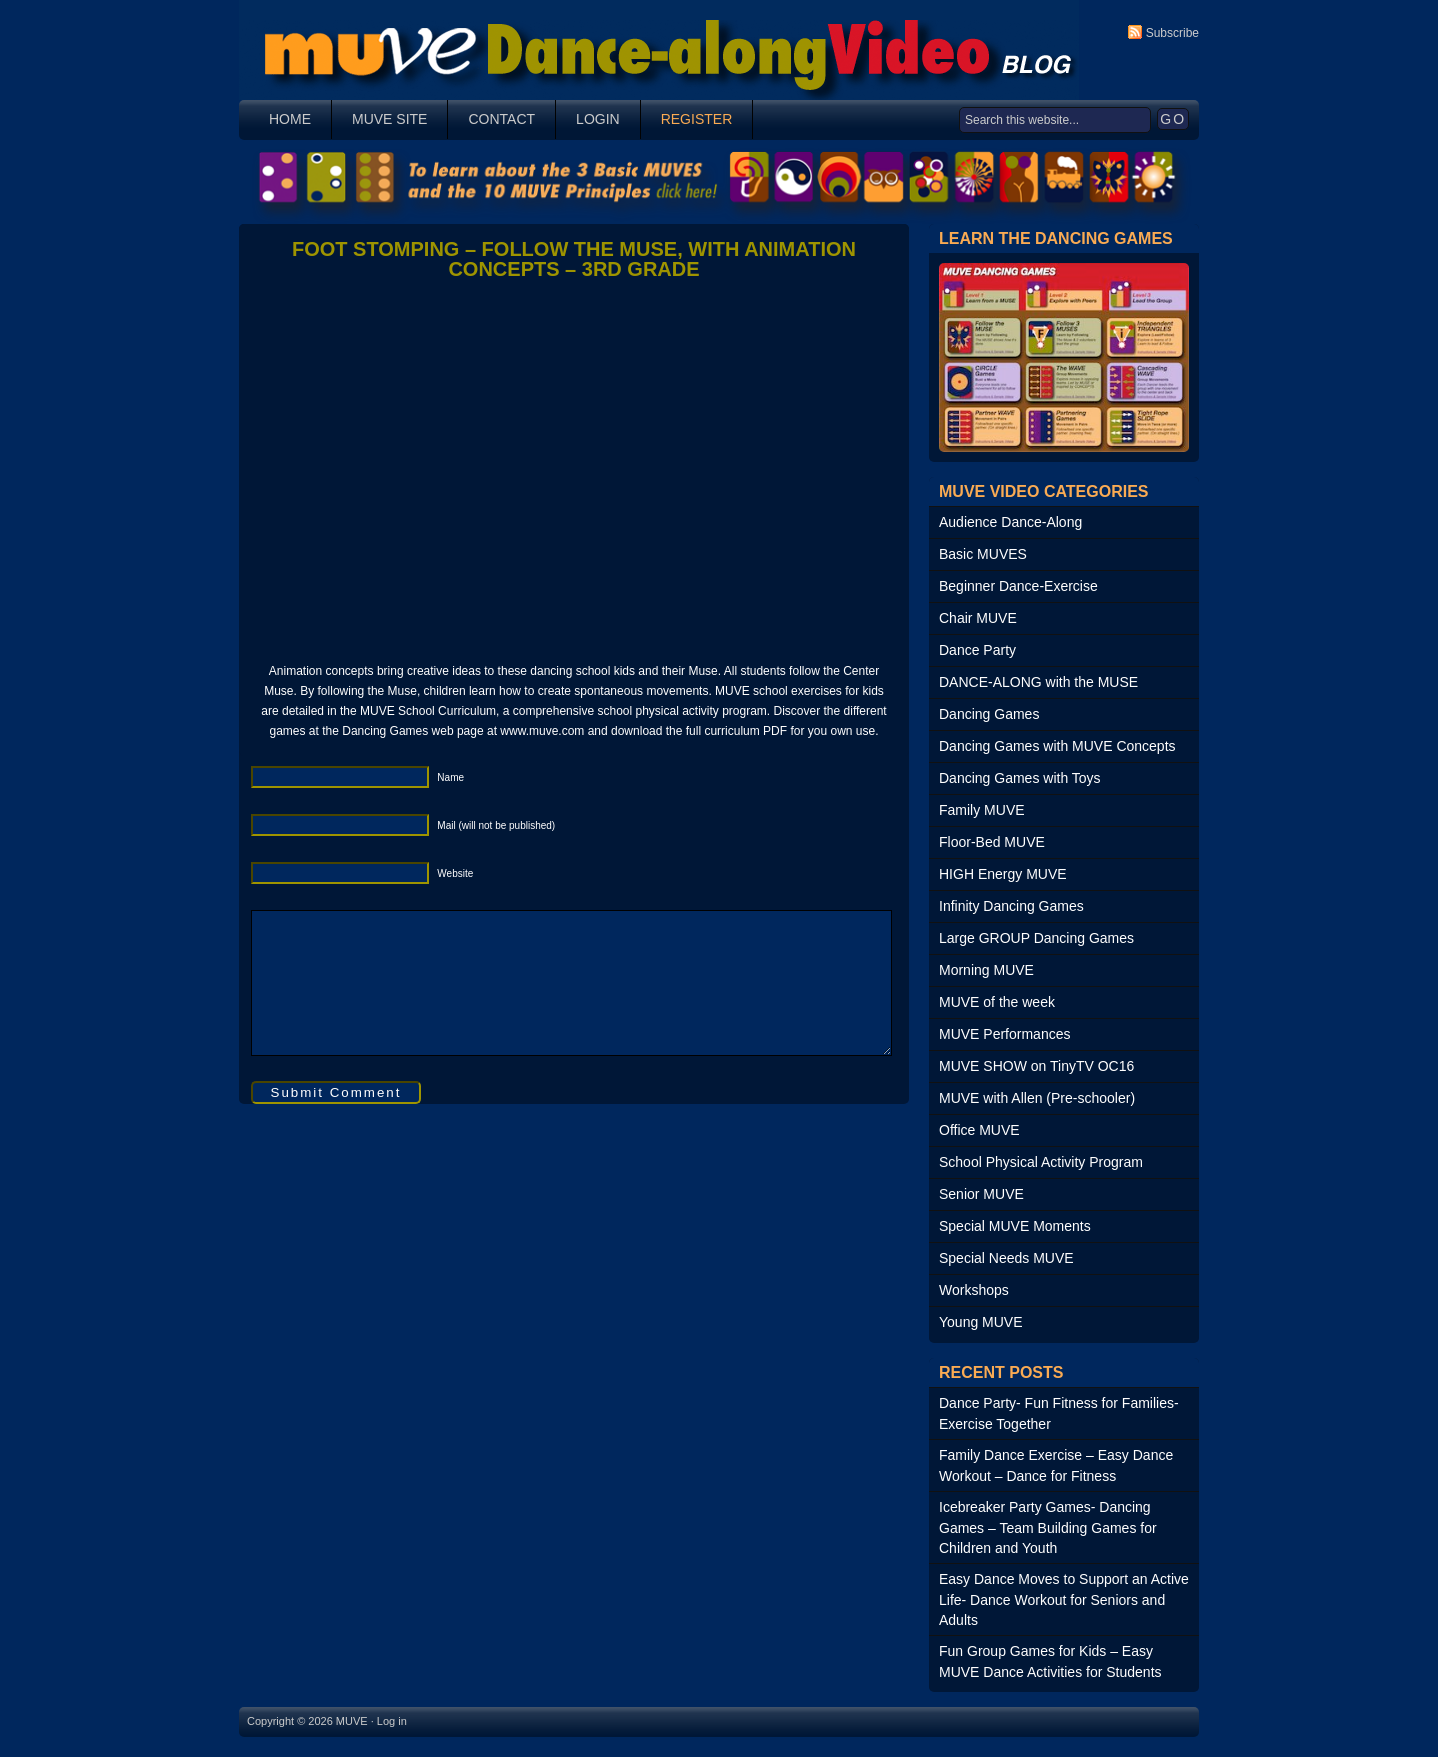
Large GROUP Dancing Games (1036, 938)
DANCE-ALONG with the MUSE (1038, 682)
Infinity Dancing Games (1011, 906)
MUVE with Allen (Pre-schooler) (1037, 1098)
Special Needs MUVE (1006, 1258)
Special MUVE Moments (1015, 1226)
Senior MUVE (981, 1194)
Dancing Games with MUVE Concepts (1057, 746)
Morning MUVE (986, 970)
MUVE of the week (997, 1002)
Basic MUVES (983, 554)
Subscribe (1172, 33)
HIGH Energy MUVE (1003, 874)
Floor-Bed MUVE (992, 842)
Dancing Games (989, 714)
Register (697, 119)
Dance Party (977, 650)
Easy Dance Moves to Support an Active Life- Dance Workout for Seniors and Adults (1064, 1599)
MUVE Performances (1004, 1034)
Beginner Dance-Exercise (1018, 586)
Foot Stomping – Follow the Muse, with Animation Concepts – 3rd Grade (574, 259)
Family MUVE (982, 810)
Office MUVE (979, 1130)
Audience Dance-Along (1010, 522)
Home (290, 119)
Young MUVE (981, 1322)
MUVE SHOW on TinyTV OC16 (1036, 1066)
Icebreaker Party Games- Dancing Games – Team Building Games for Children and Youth (1048, 1527)
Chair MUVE (978, 618)
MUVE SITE (389, 119)
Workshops (974, 1290)
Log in (392, 1721)
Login (598, 119)
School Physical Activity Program (1041, 1162)
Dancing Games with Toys (1020, 778)
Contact (501, 119)
